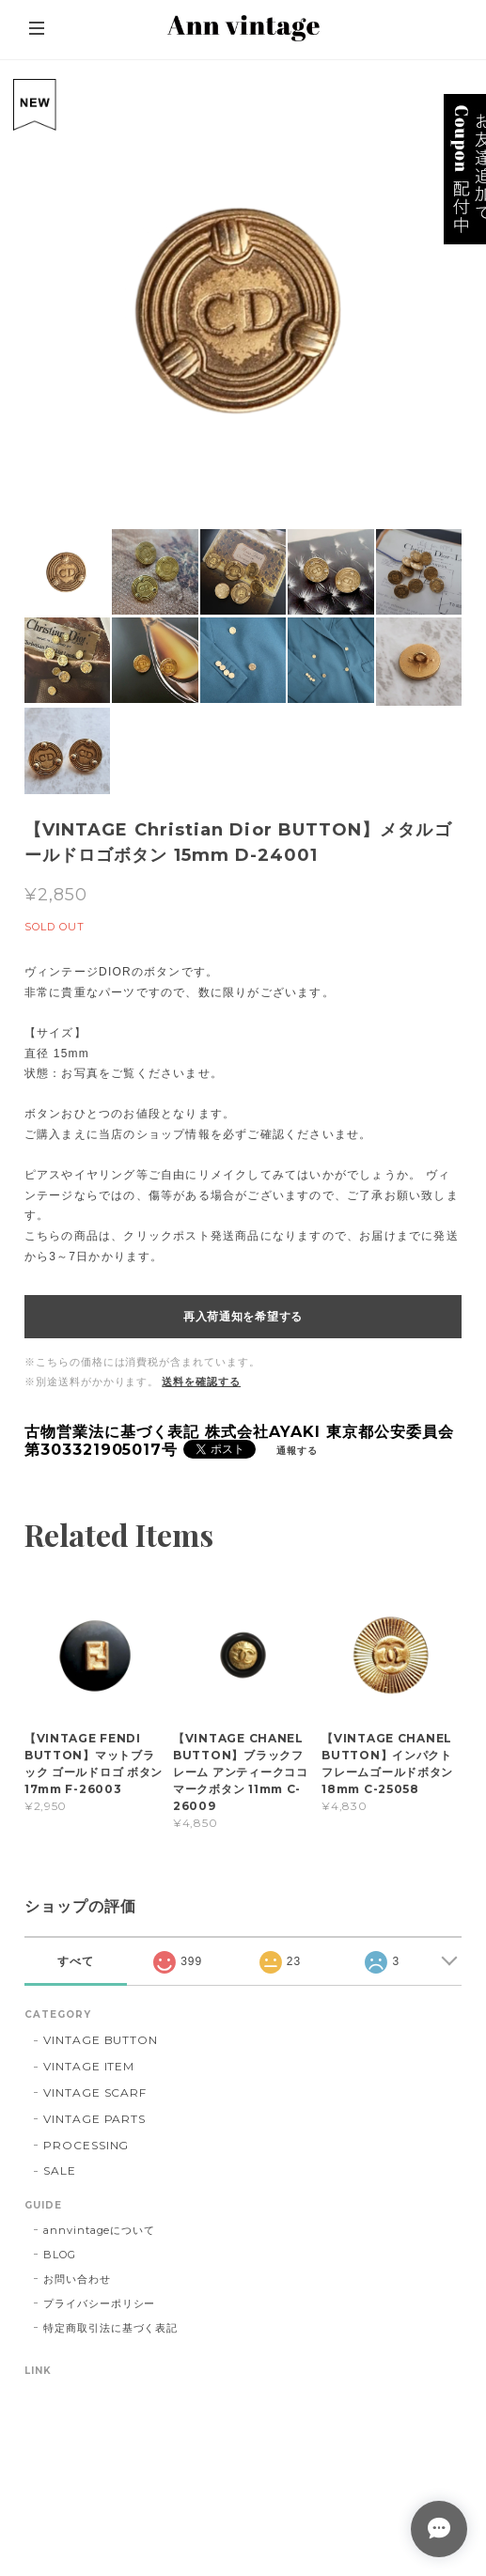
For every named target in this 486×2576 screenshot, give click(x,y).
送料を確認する (201, 1381)
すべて (75, 1961)
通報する (297, 1450)
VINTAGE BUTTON (100, 2040)
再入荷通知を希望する (243, 1316)
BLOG (59, 2254)
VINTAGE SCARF (95, 2092)
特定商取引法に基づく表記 (111, 2327)
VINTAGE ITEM (89, 2066)
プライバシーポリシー (99, 2303)
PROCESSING (86, 2145)
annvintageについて (99, 2230)
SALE (59, 2170)
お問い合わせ (77, 2279)
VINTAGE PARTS (94, 2119)
